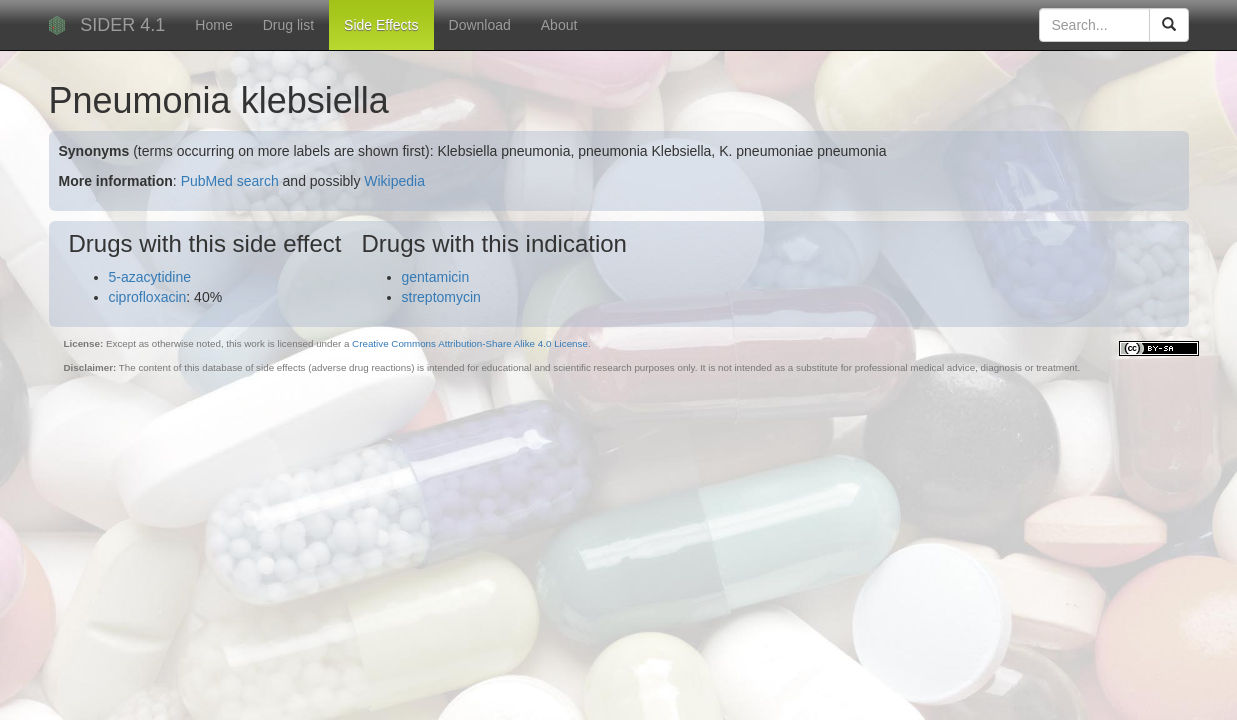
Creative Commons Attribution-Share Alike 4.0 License (470, 343)
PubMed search (230, 181)
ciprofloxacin (148, 297)
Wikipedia (394, 181)
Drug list (288, 25)
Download (480, 25)
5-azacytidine (150, 277)
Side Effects (381, 25)
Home (213, 25)
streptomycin (441, 297)
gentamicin (436, 277)
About (559, 25)
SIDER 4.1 (122, 25)
